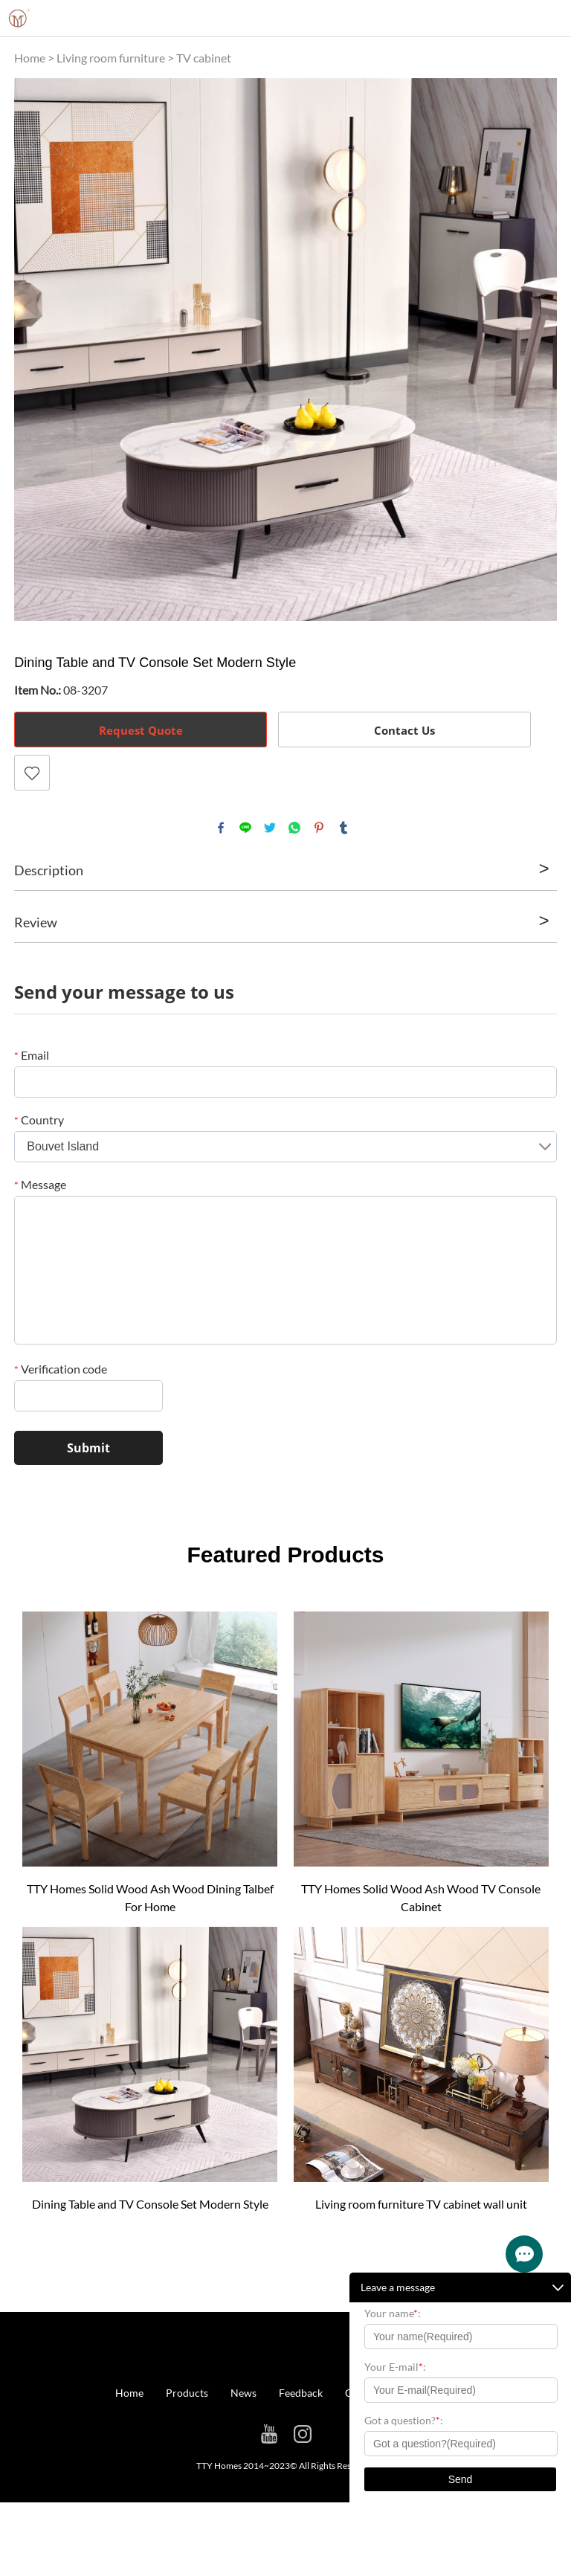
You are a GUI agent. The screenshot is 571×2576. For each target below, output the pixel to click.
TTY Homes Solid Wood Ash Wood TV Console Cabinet (421, 1897)
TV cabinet (203, 58)
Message (40, 1184)
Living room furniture (111, 58)
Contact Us (404, 730)
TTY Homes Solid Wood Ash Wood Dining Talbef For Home (150, 1897)
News (243, 2392)
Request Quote (141, 730)
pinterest (319, 827)
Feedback (301, 2392)
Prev (33, 349)
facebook (220, 827)
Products (187, 2392)
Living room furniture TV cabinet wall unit (421, 2204)
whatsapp (294, 827)
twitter (269, 827)
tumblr (343, 827)
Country (39, 1119)
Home (29, 58)
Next (537, 349)
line (245, 827)
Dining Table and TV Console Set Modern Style (150, 2204)
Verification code (60, 1369)
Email (31, 1055)
